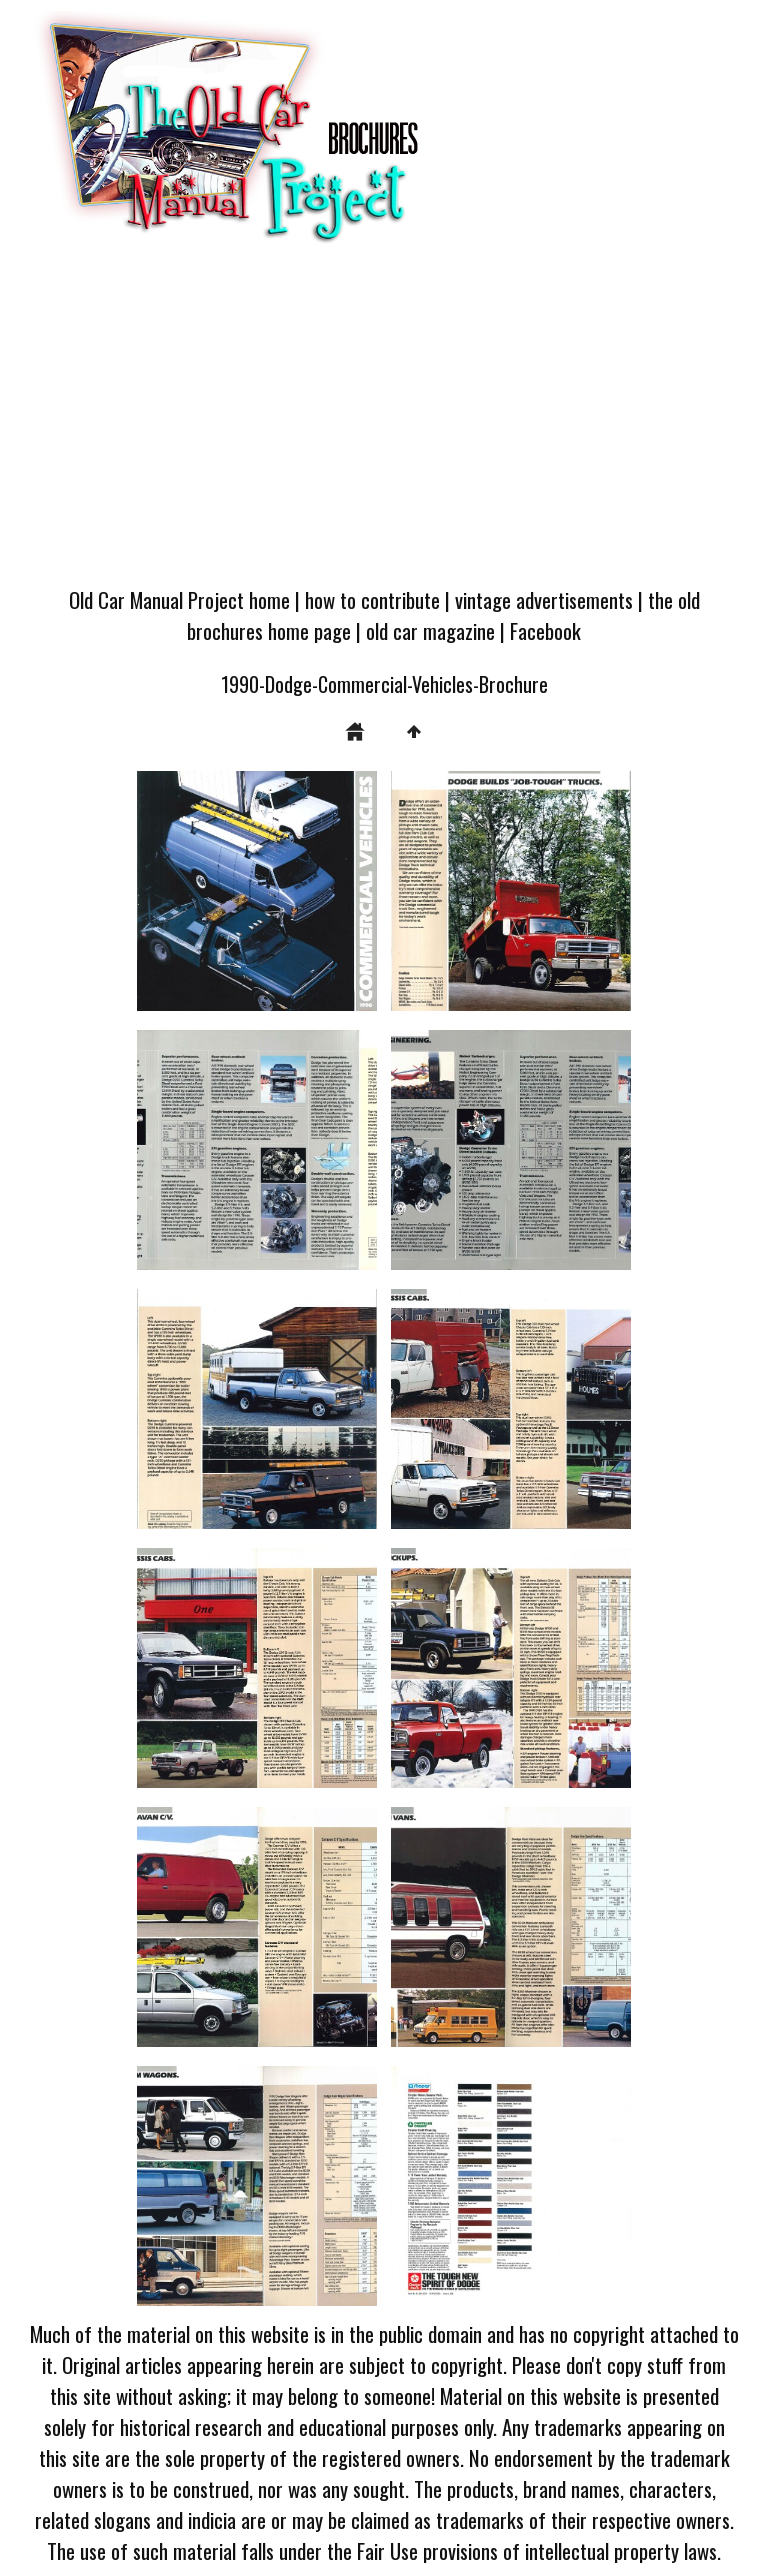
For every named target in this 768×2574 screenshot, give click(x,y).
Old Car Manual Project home (179, 599)
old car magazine (430, 630)
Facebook (545, 630)
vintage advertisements (544, 599)
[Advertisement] (384, 423)
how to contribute (372, 599)
